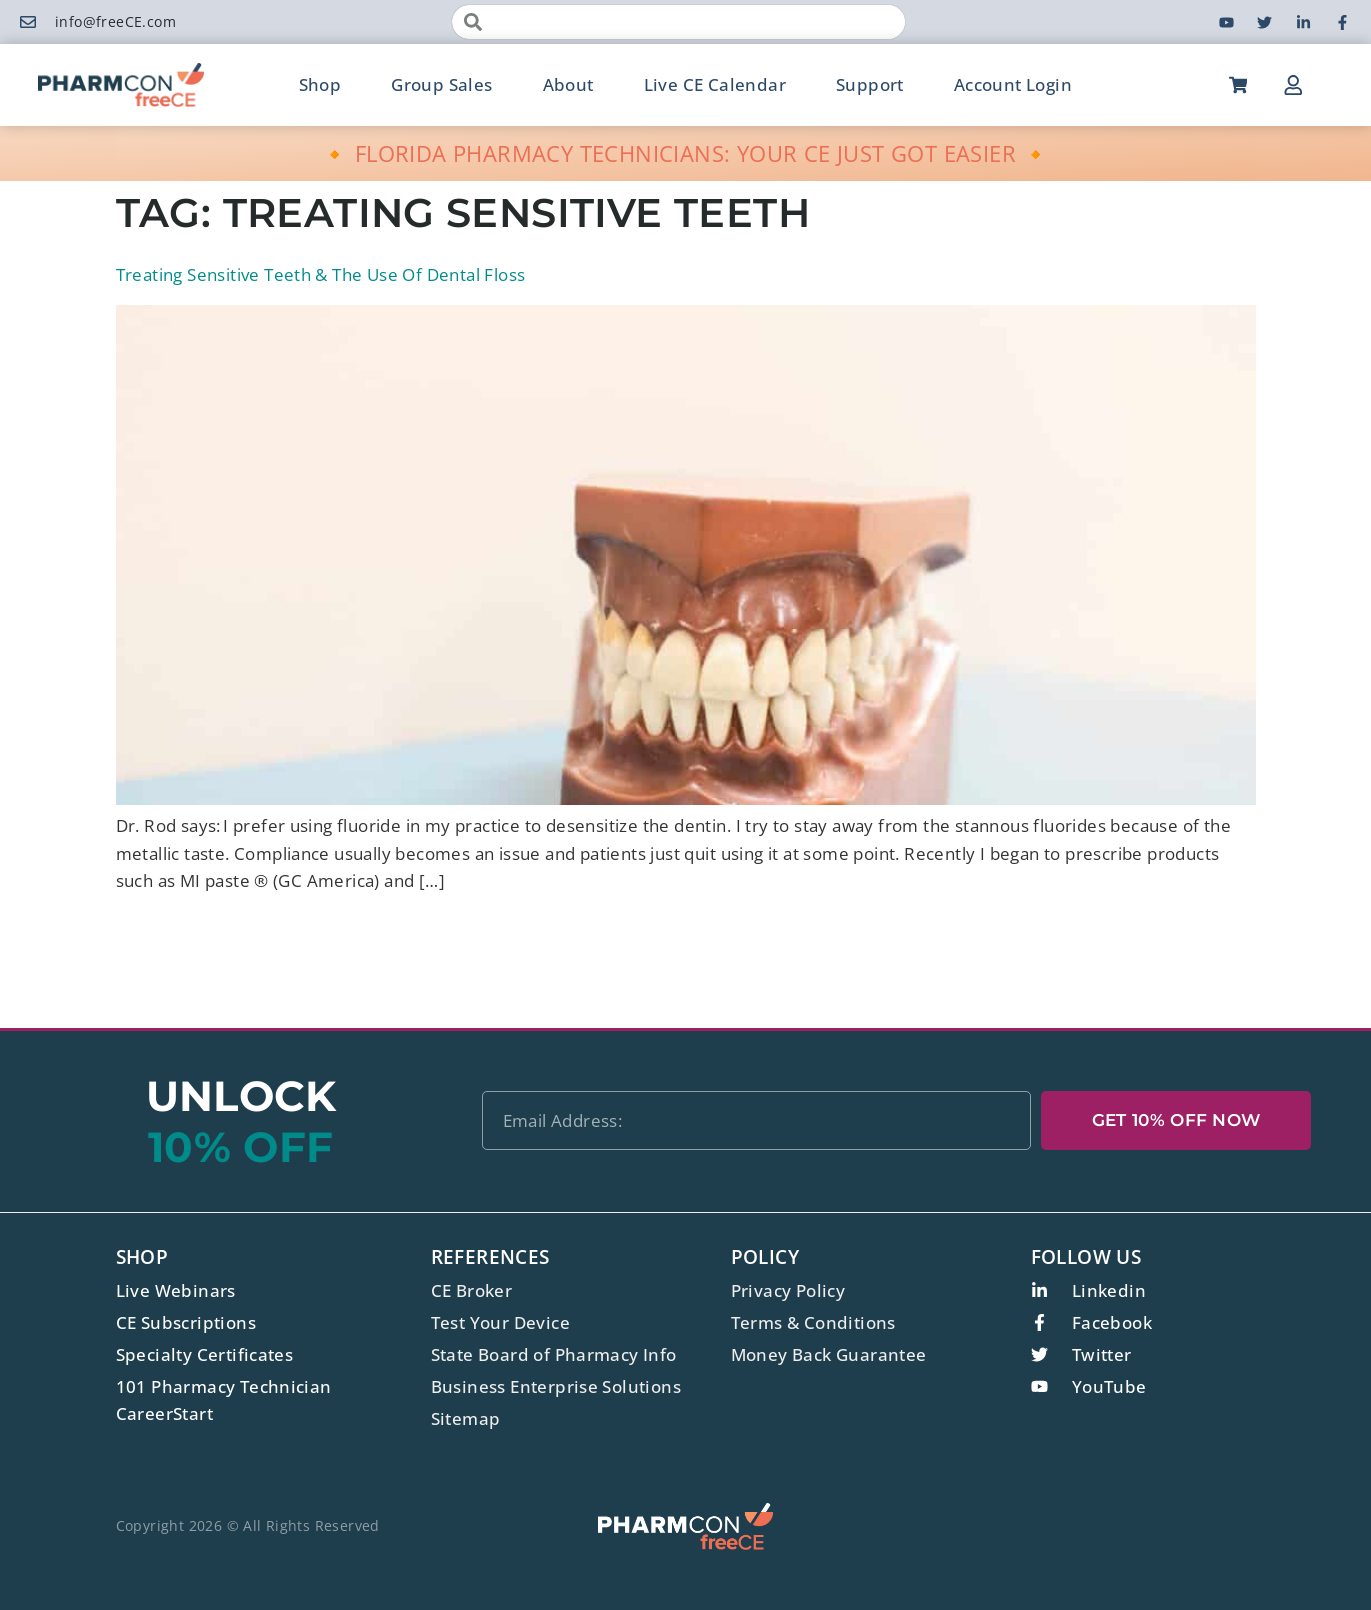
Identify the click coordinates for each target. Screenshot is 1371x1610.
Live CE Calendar (715, 84)
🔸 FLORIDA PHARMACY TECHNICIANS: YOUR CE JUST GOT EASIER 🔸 (685, 153)
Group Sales (441, 84)
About (568, 84)
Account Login (1013, 84)
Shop (320, 84)
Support (870, 84)
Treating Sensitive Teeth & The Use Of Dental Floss (321, 274)
